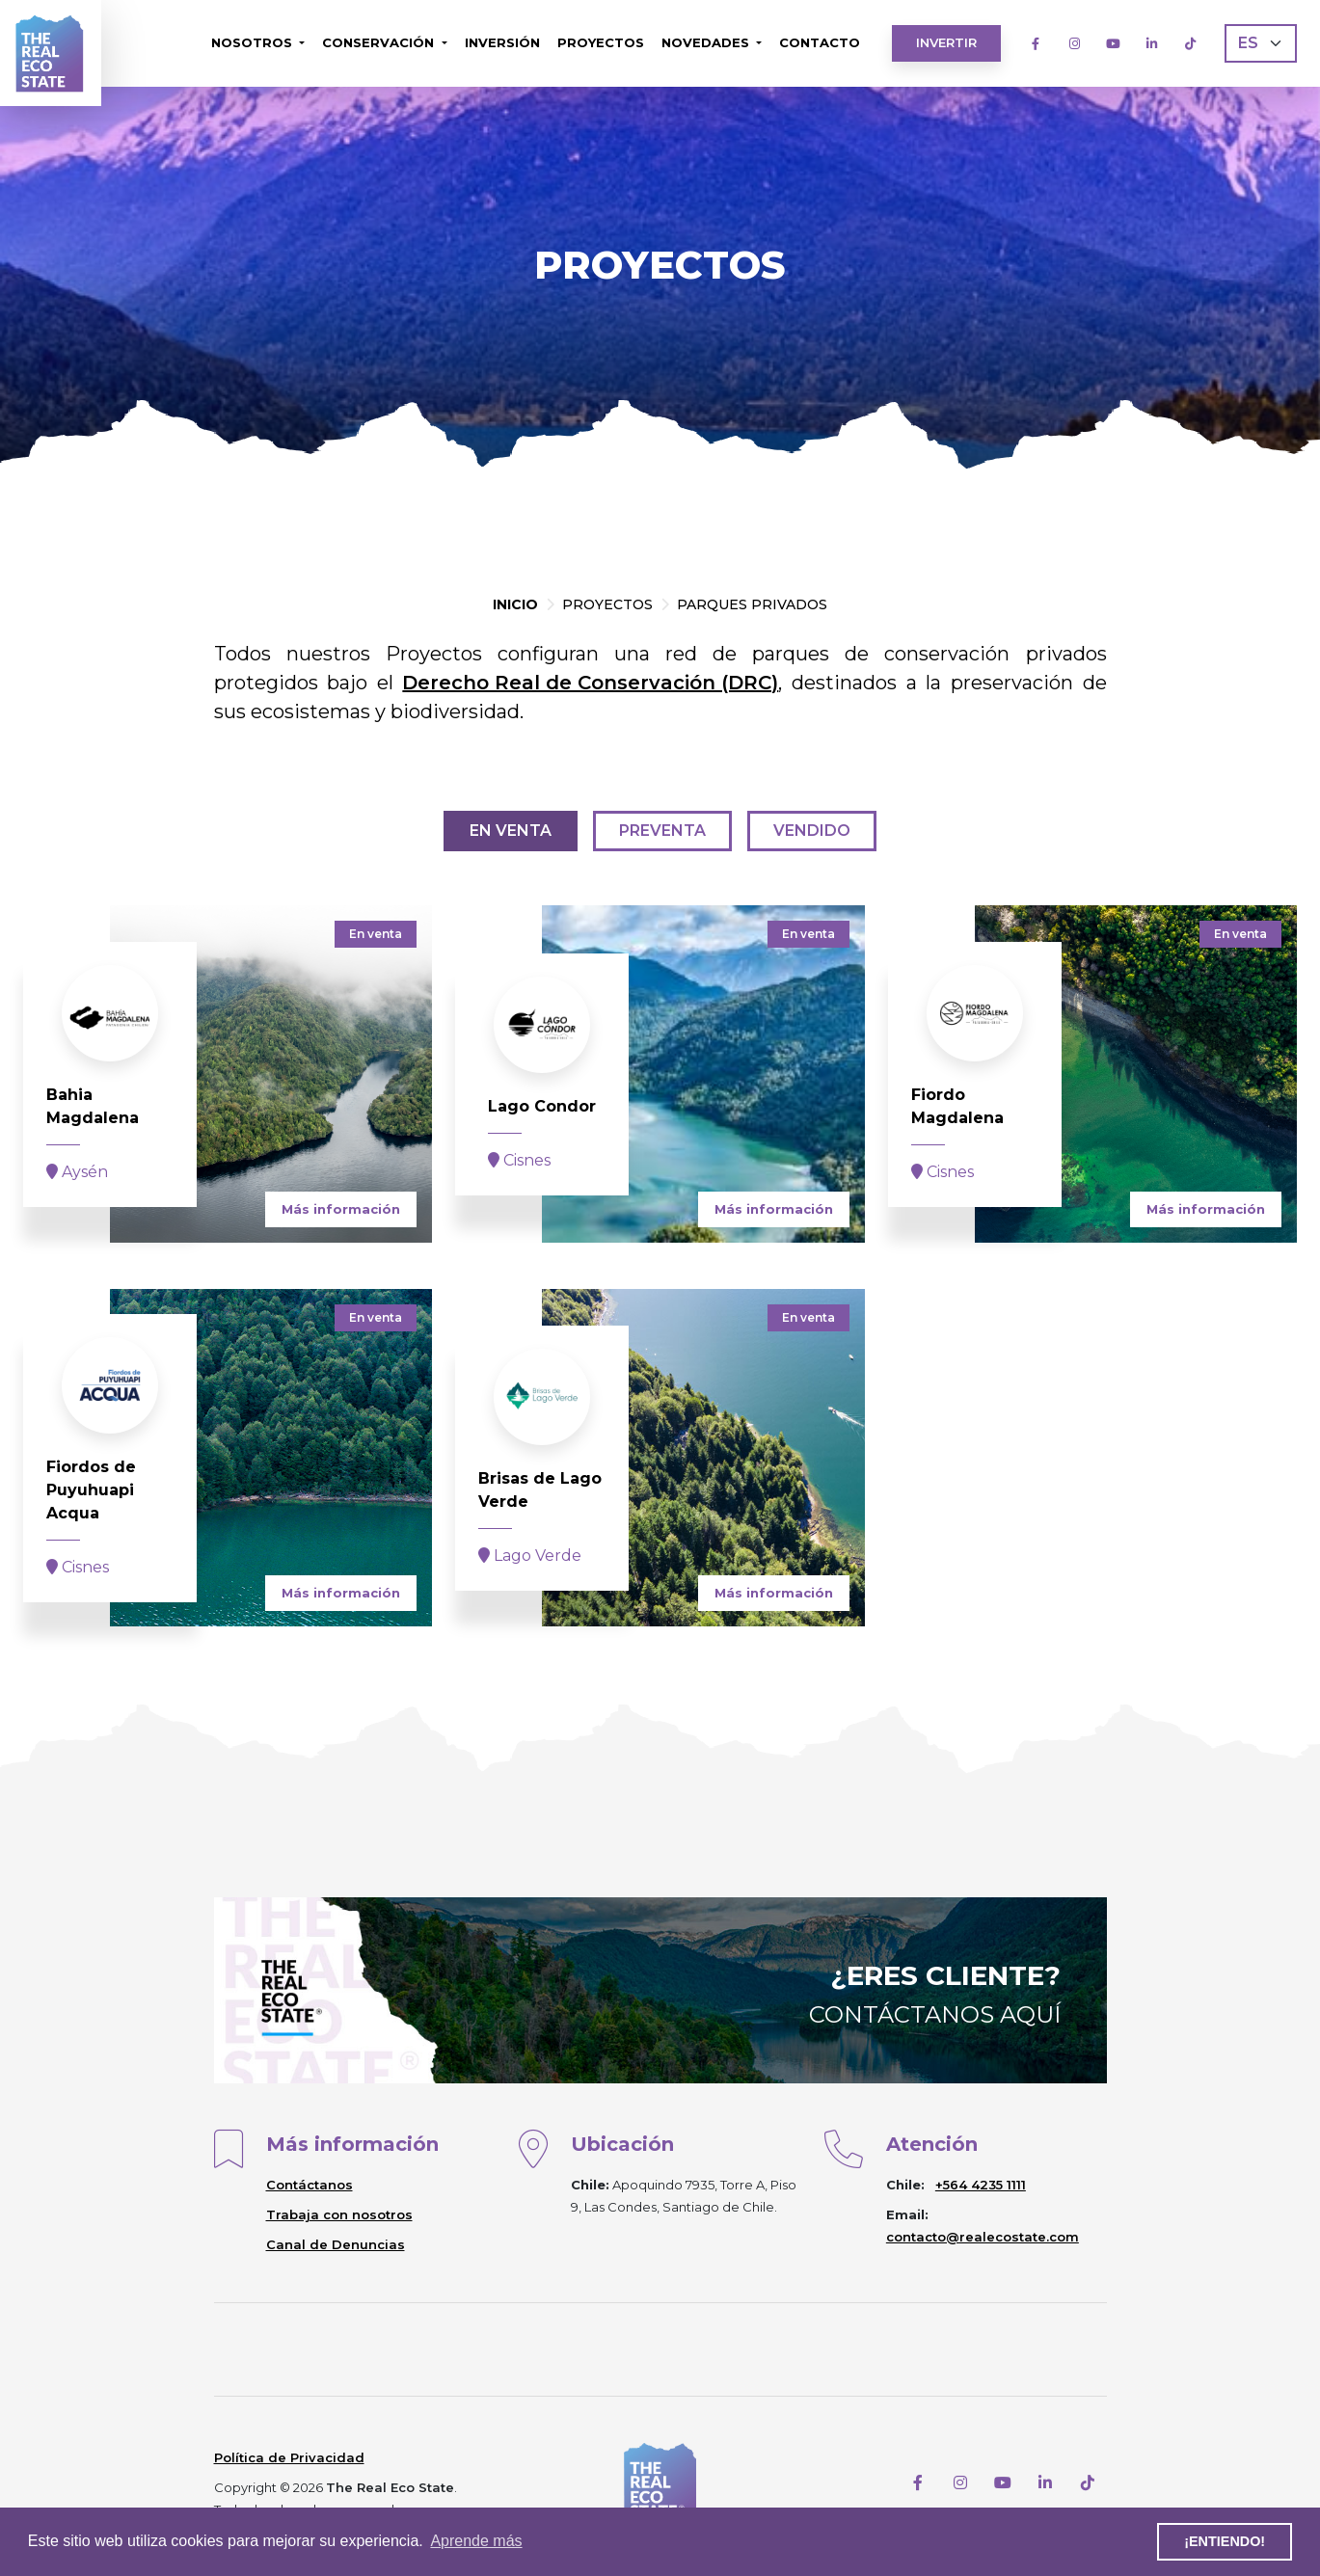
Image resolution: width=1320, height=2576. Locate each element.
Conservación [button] (380, 42)
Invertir (946, 42)
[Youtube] (1112, 43)
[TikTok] (1190, 43)
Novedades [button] (707, 42)
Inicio (515, 604)
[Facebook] (1035, 43)
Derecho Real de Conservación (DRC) (590, 682)
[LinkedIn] (1151, 43)
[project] (227, 1074)
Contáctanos (309, 2184)
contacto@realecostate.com (982, 2236)
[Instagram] (1074, 43)
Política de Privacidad (289, 2457)
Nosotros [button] (253, 42)
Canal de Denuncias (335, 2244)
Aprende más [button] (476, 2541)
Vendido (811, 830)
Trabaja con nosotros (339, 2214)
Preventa (662, 830)
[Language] (1261, 43)
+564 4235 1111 (980, 2184)
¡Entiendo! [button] (1224, 2541)
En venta (511, 830)
